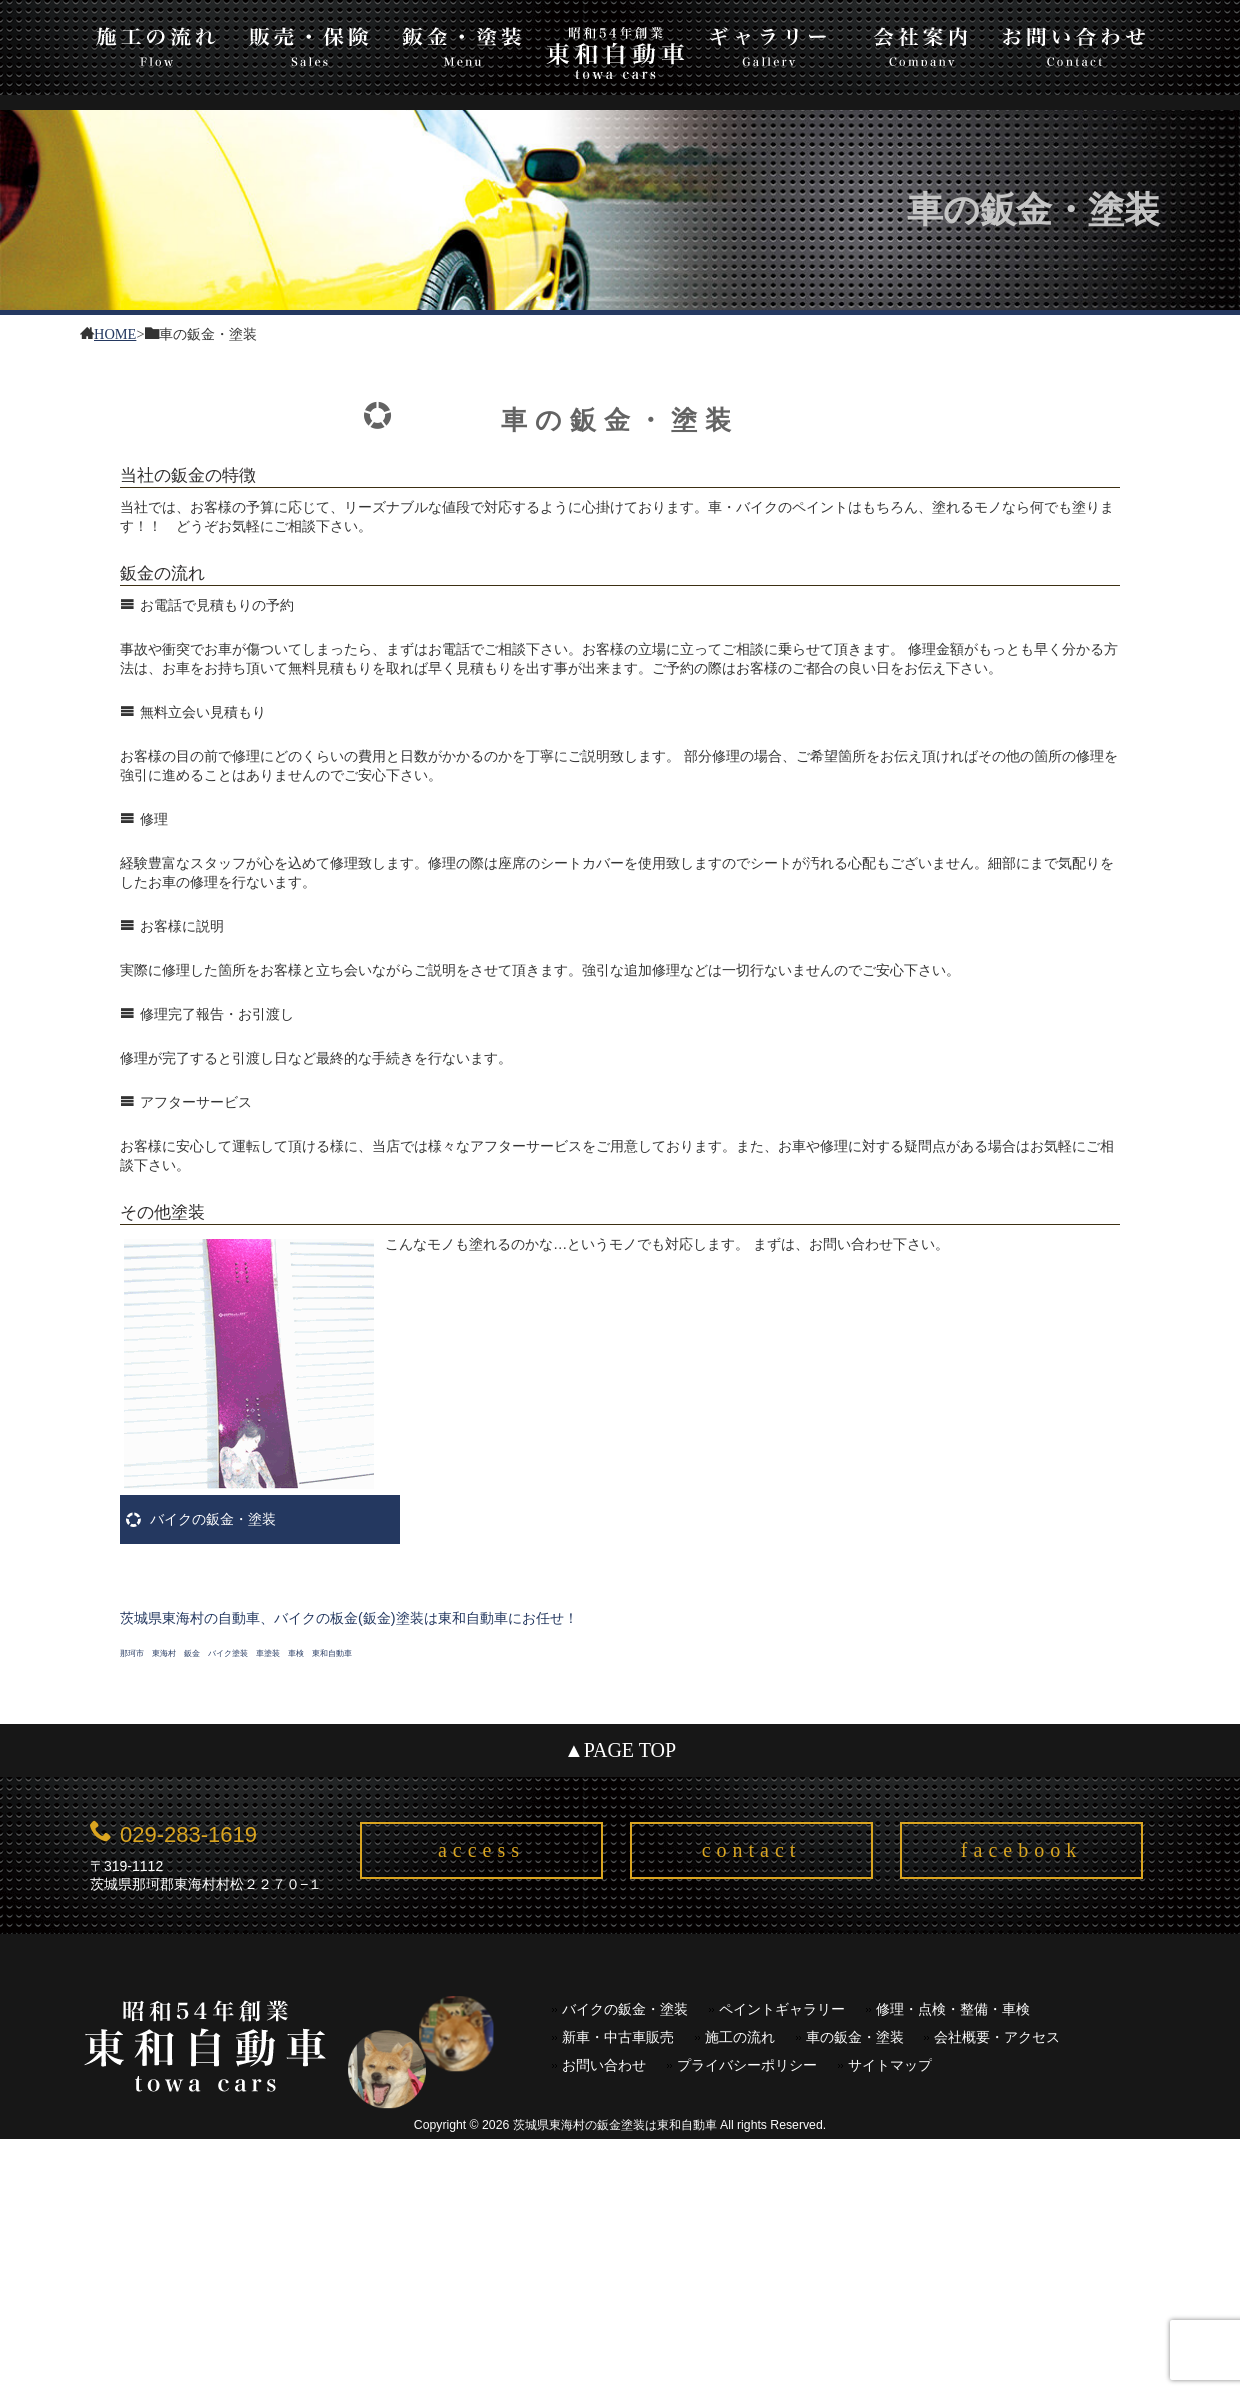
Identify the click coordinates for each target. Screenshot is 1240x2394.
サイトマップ (890, 2065)
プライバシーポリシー (747, 2065)
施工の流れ (156, 43)
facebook (1021, 1850)
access (481, 1850)
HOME (115, 332)
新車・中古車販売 (618, 2037)
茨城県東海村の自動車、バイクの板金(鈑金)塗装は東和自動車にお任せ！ (349, 1618)
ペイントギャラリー (782, 2009)
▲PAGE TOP (620, 1750)
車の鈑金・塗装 (855, 2037)
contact (752, 1850)
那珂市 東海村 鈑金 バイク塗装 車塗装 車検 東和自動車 (236, 1653)
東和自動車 (615, 52)
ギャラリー (768, 43)
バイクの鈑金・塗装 (213, 1519)
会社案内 (921, 43)
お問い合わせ (1074, 43)
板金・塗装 (462, 43)
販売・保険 (309, 43)
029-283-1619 (188, 1834)
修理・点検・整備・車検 (953, 2009)
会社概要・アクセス (997, 2037)
